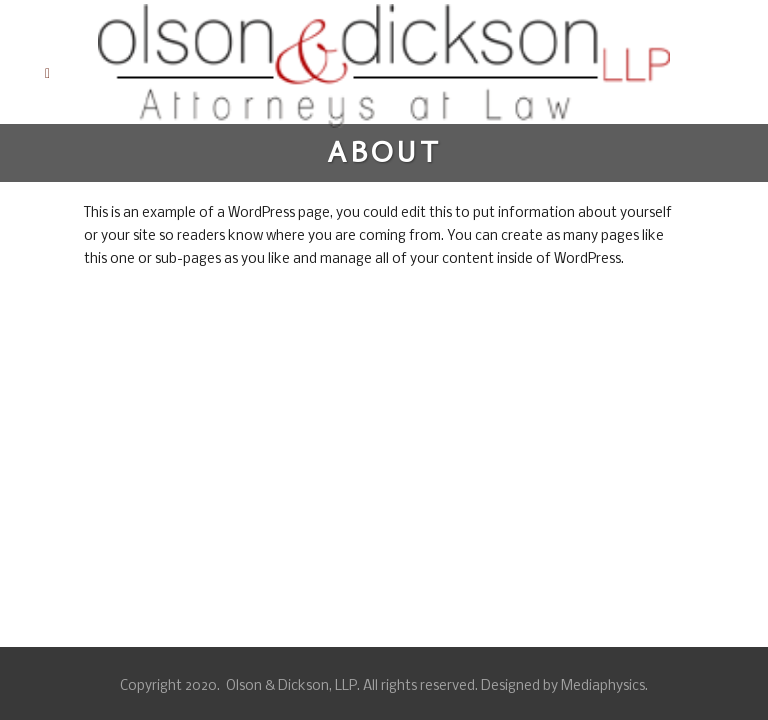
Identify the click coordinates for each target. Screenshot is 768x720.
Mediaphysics (603, 686)
